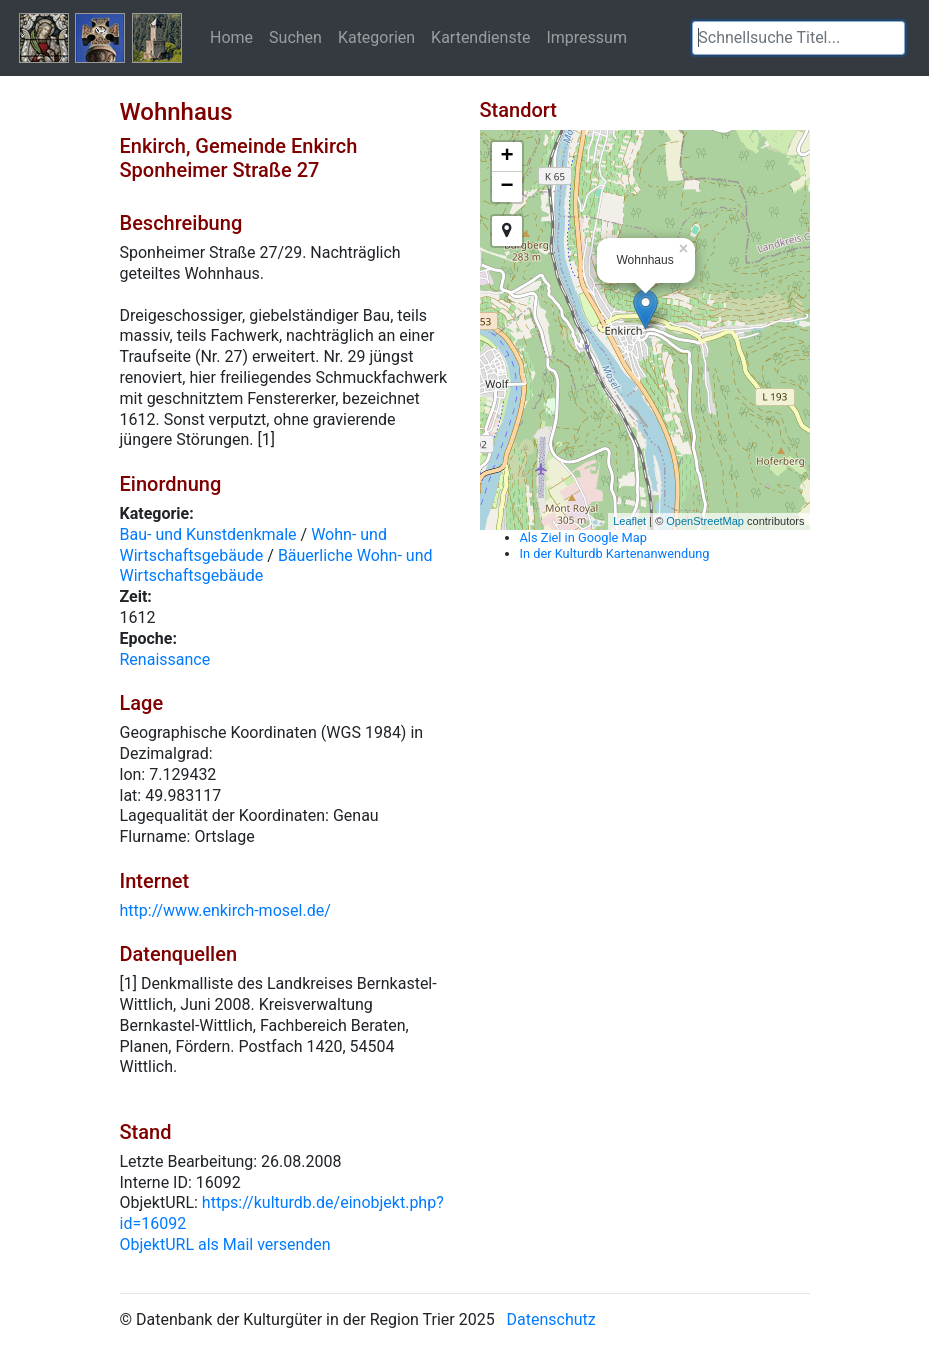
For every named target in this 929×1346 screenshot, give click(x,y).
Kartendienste (480, 37)
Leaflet (629, 521)
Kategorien (376, 37)
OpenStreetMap (705, 521)
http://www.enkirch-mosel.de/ (225, 910)
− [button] (506, 187)
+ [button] (506, 157)
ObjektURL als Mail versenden (225, 1244)
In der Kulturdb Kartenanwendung (615, 553)
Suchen (295, 37)
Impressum (586, 37)
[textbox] (798, 38)
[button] (890, 38)
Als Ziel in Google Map (583, 537)
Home (231, 37)
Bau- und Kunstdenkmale (208, 534)
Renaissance (165, 659)
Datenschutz (551, 1319)
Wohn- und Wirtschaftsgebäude (253, 545)
